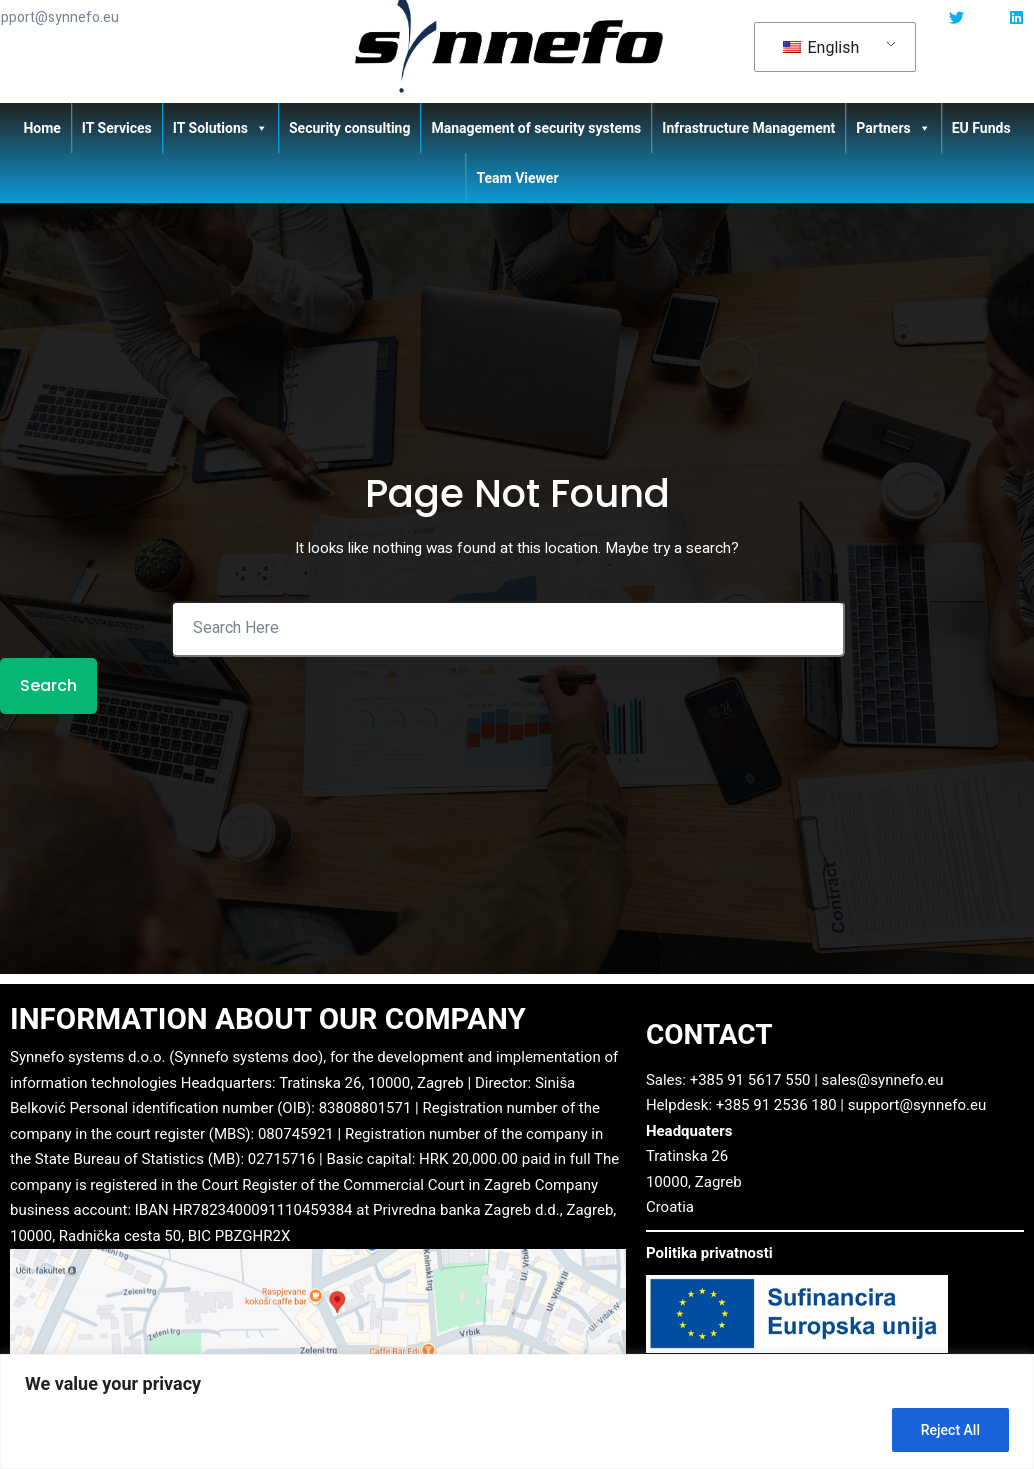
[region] (517, 1411)
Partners (893, 128)
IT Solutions (220, 128)
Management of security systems (536, 128)
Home (41, 128)
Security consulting (349, 128)
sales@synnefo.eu (883, 1082)
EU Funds (981, 128)
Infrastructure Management (748, 128)
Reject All (950, 1430)
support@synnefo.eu (917, 1107)
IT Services (117, 128)
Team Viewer (517, 178)
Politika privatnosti (709, 1255)
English (821, 47)
